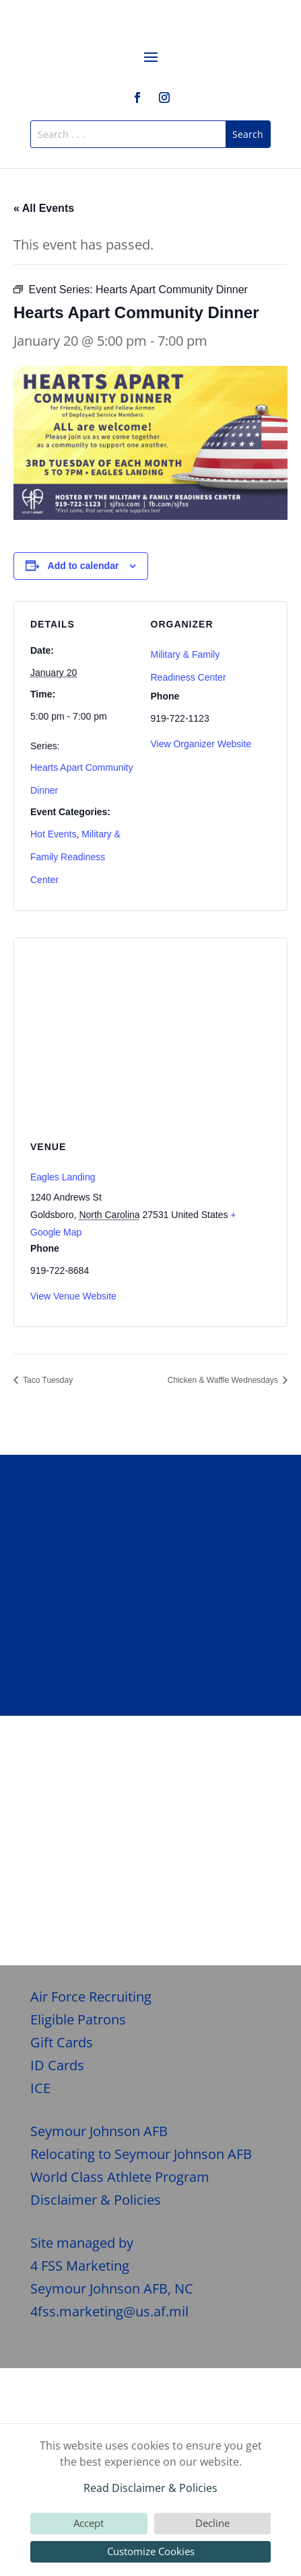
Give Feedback (151, 1908)
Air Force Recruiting (91, 1996)
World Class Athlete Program (119, 2177)
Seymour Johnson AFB (99, 2131)
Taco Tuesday (47, 1380)
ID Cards (57, 2065)
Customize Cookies (151, 2551)
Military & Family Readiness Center (75, 857)
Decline (212, 2523)
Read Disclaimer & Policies (150, 2487)
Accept (88, 2523)
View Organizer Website (201, 743)
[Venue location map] (150, 1035)
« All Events (43, 208)
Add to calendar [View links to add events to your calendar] (83, 565)
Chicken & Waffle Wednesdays (224, 1380)
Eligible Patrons (78, 2019)
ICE (40, 2088)
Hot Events (53, 834)
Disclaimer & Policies (95, 2200)
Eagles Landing (63, 1177)
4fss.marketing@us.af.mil (109, 2311)
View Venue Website (73, 1296)
